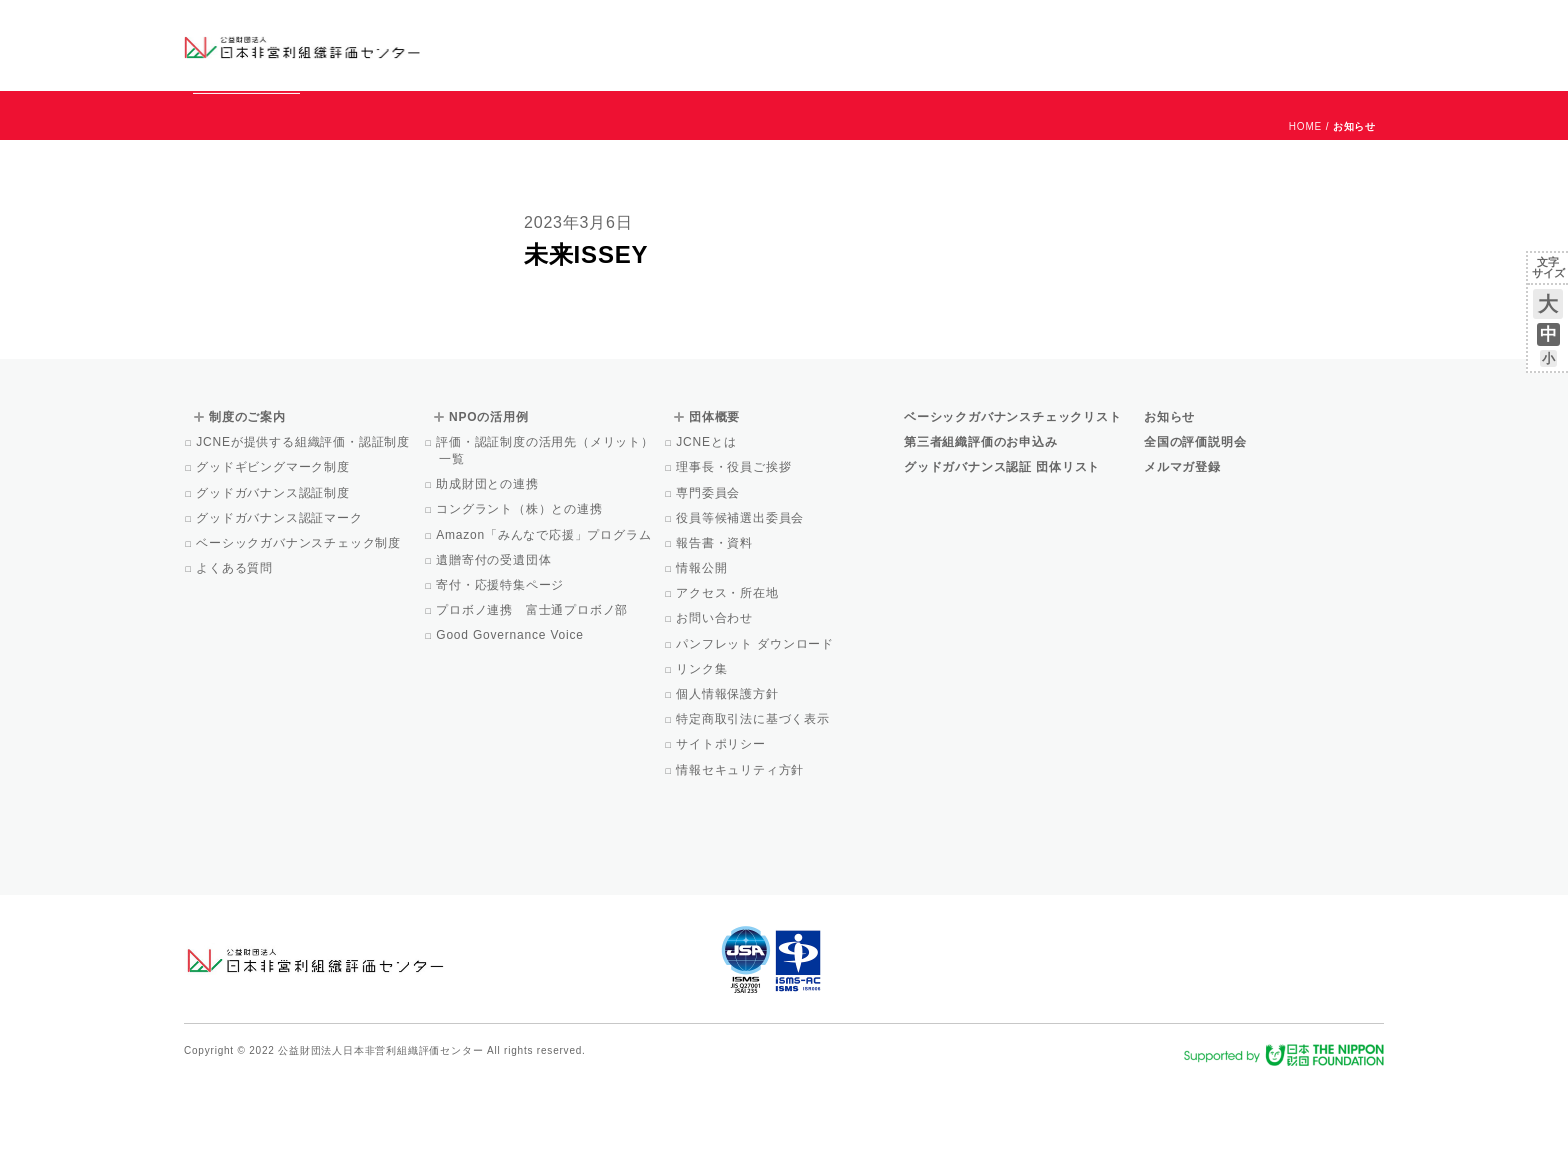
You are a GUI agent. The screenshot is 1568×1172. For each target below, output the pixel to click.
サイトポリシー (722, 835)
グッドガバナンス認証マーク (281, 609)
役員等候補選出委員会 (741, 609)
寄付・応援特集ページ (501, 676)
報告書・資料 (716, 634)
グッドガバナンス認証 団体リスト (1002, 558)
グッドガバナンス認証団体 (537, 44)
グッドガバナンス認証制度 (274, 584)
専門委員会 (709, 584)
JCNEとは (707, 533)
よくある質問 (236, 659)
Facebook (1151, 60)
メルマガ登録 (1182, 558)
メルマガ (1201, 60)
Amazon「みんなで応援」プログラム (545, 626)
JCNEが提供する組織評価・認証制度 (304, 533)
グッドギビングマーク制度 (274, 558)
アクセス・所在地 (729, 684)
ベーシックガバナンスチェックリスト (720, 44)
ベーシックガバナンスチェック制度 (300, 634)
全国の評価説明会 (1195, 533)
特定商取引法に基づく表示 (754, 810)
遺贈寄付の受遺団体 (495, 651)
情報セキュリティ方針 (741, 861)
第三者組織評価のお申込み (981, 533)
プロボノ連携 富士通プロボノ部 (533, 701)
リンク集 (703, 760)
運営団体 (1235, 27)
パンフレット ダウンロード (756, 735)
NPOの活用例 (1032, 44)
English (1365, 27)
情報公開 (703, 659)
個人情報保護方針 (729, 785)
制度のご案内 (888, 44)
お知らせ (1180, 27)
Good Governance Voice (511, 726)
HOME (1305, 217)
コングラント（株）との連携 (521, 600)
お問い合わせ (1303, 27)
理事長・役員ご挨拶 (735, 558)
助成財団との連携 (489, 575)
